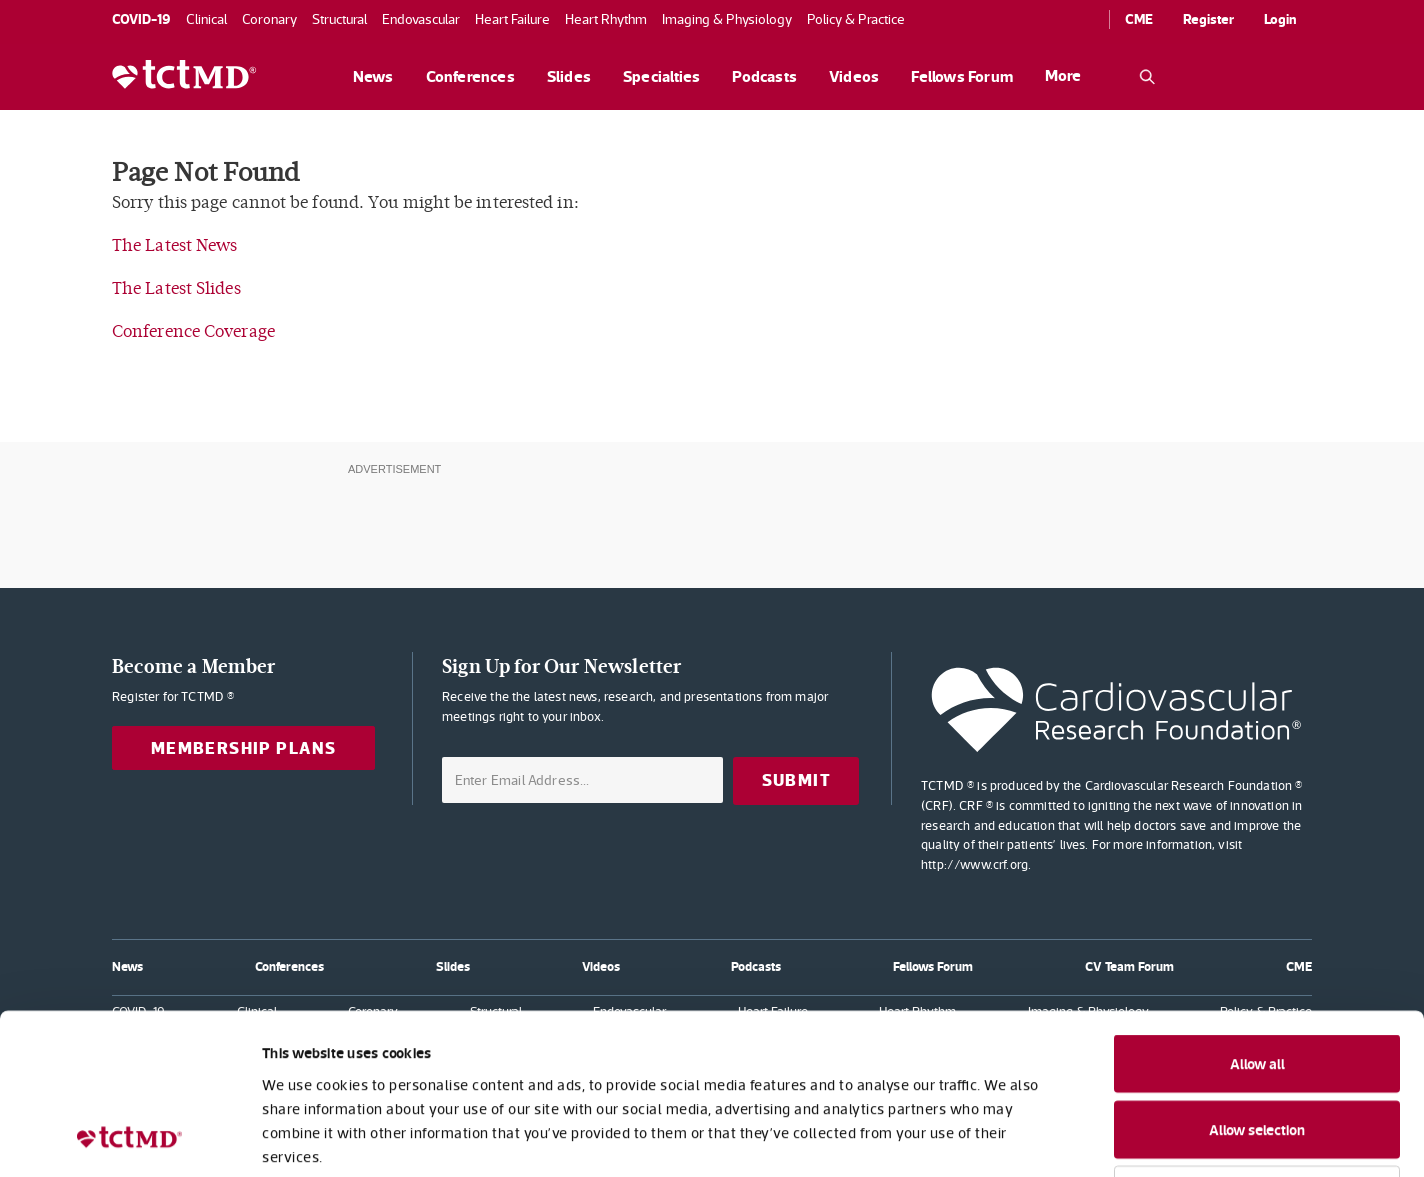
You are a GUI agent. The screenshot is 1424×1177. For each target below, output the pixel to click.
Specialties (661, 76)
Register (1208, 19)
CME (1139, 19)
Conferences (470, 76)
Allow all (1257, 916)
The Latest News (174, 245)
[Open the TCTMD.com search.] (1147, 77)
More (1063, 75)
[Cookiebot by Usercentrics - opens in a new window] (129, 1138)
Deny (1257, 1046)
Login (1280, 19)
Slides (569, 76)
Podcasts (764, 76)
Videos (854, 76)
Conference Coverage (193, 331)
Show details (1089, 1137)
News (373, 76)
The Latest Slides (176, 288)
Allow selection (1257, 982)
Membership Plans (244, 748)
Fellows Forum (962, 76)
